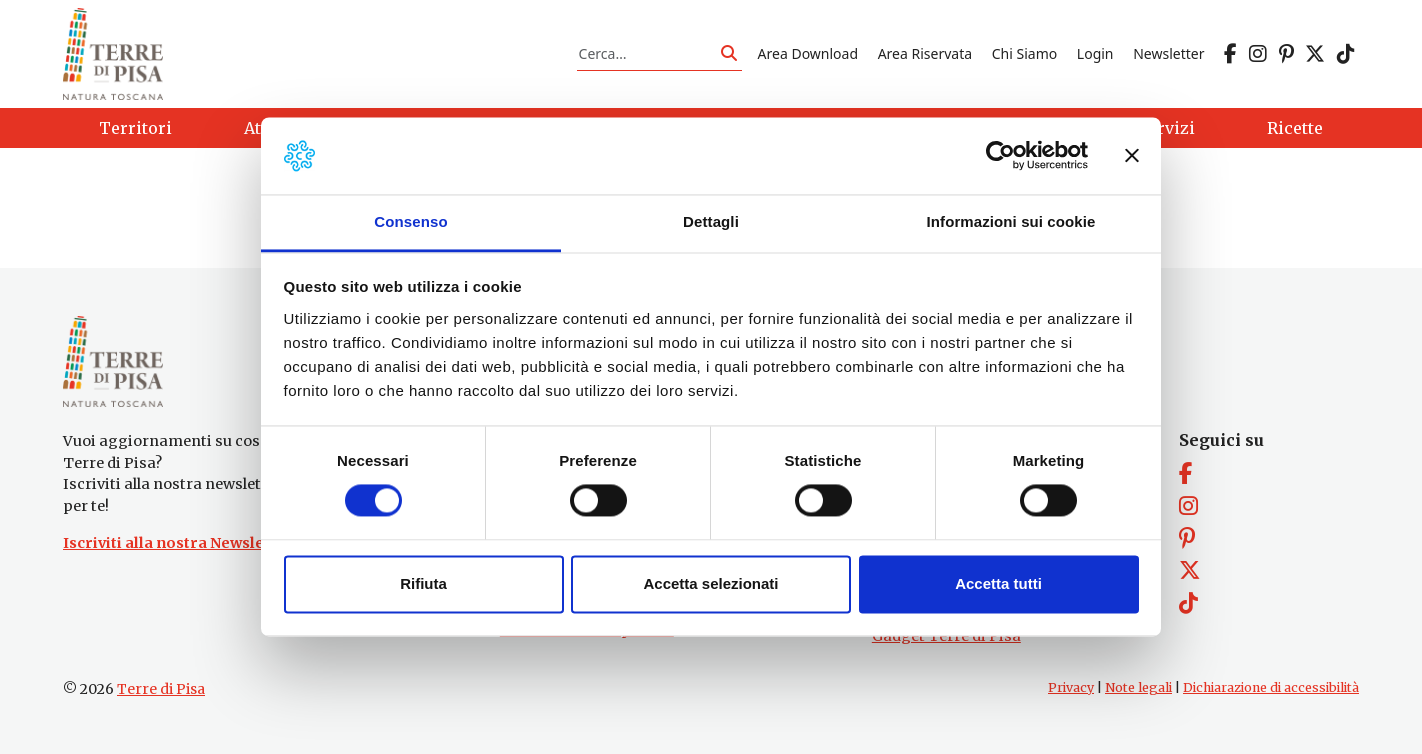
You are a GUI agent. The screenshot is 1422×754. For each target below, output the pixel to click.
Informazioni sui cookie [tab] (1011, 221)
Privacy (1071, 687)
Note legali (1138, 687)
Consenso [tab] (410, 221)
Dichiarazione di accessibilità (1271, 687)
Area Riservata (925, 53)
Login (1095, 53)
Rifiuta (423, 583)
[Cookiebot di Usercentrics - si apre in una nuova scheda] (1000, 156)
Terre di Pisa (161, 689)
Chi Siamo (1024, 53)
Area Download (808, 53)
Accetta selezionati (710, 583)
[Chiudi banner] (1132, 156)
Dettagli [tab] (711, 221)
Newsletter (1168, 53)
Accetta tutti (998, 583)
